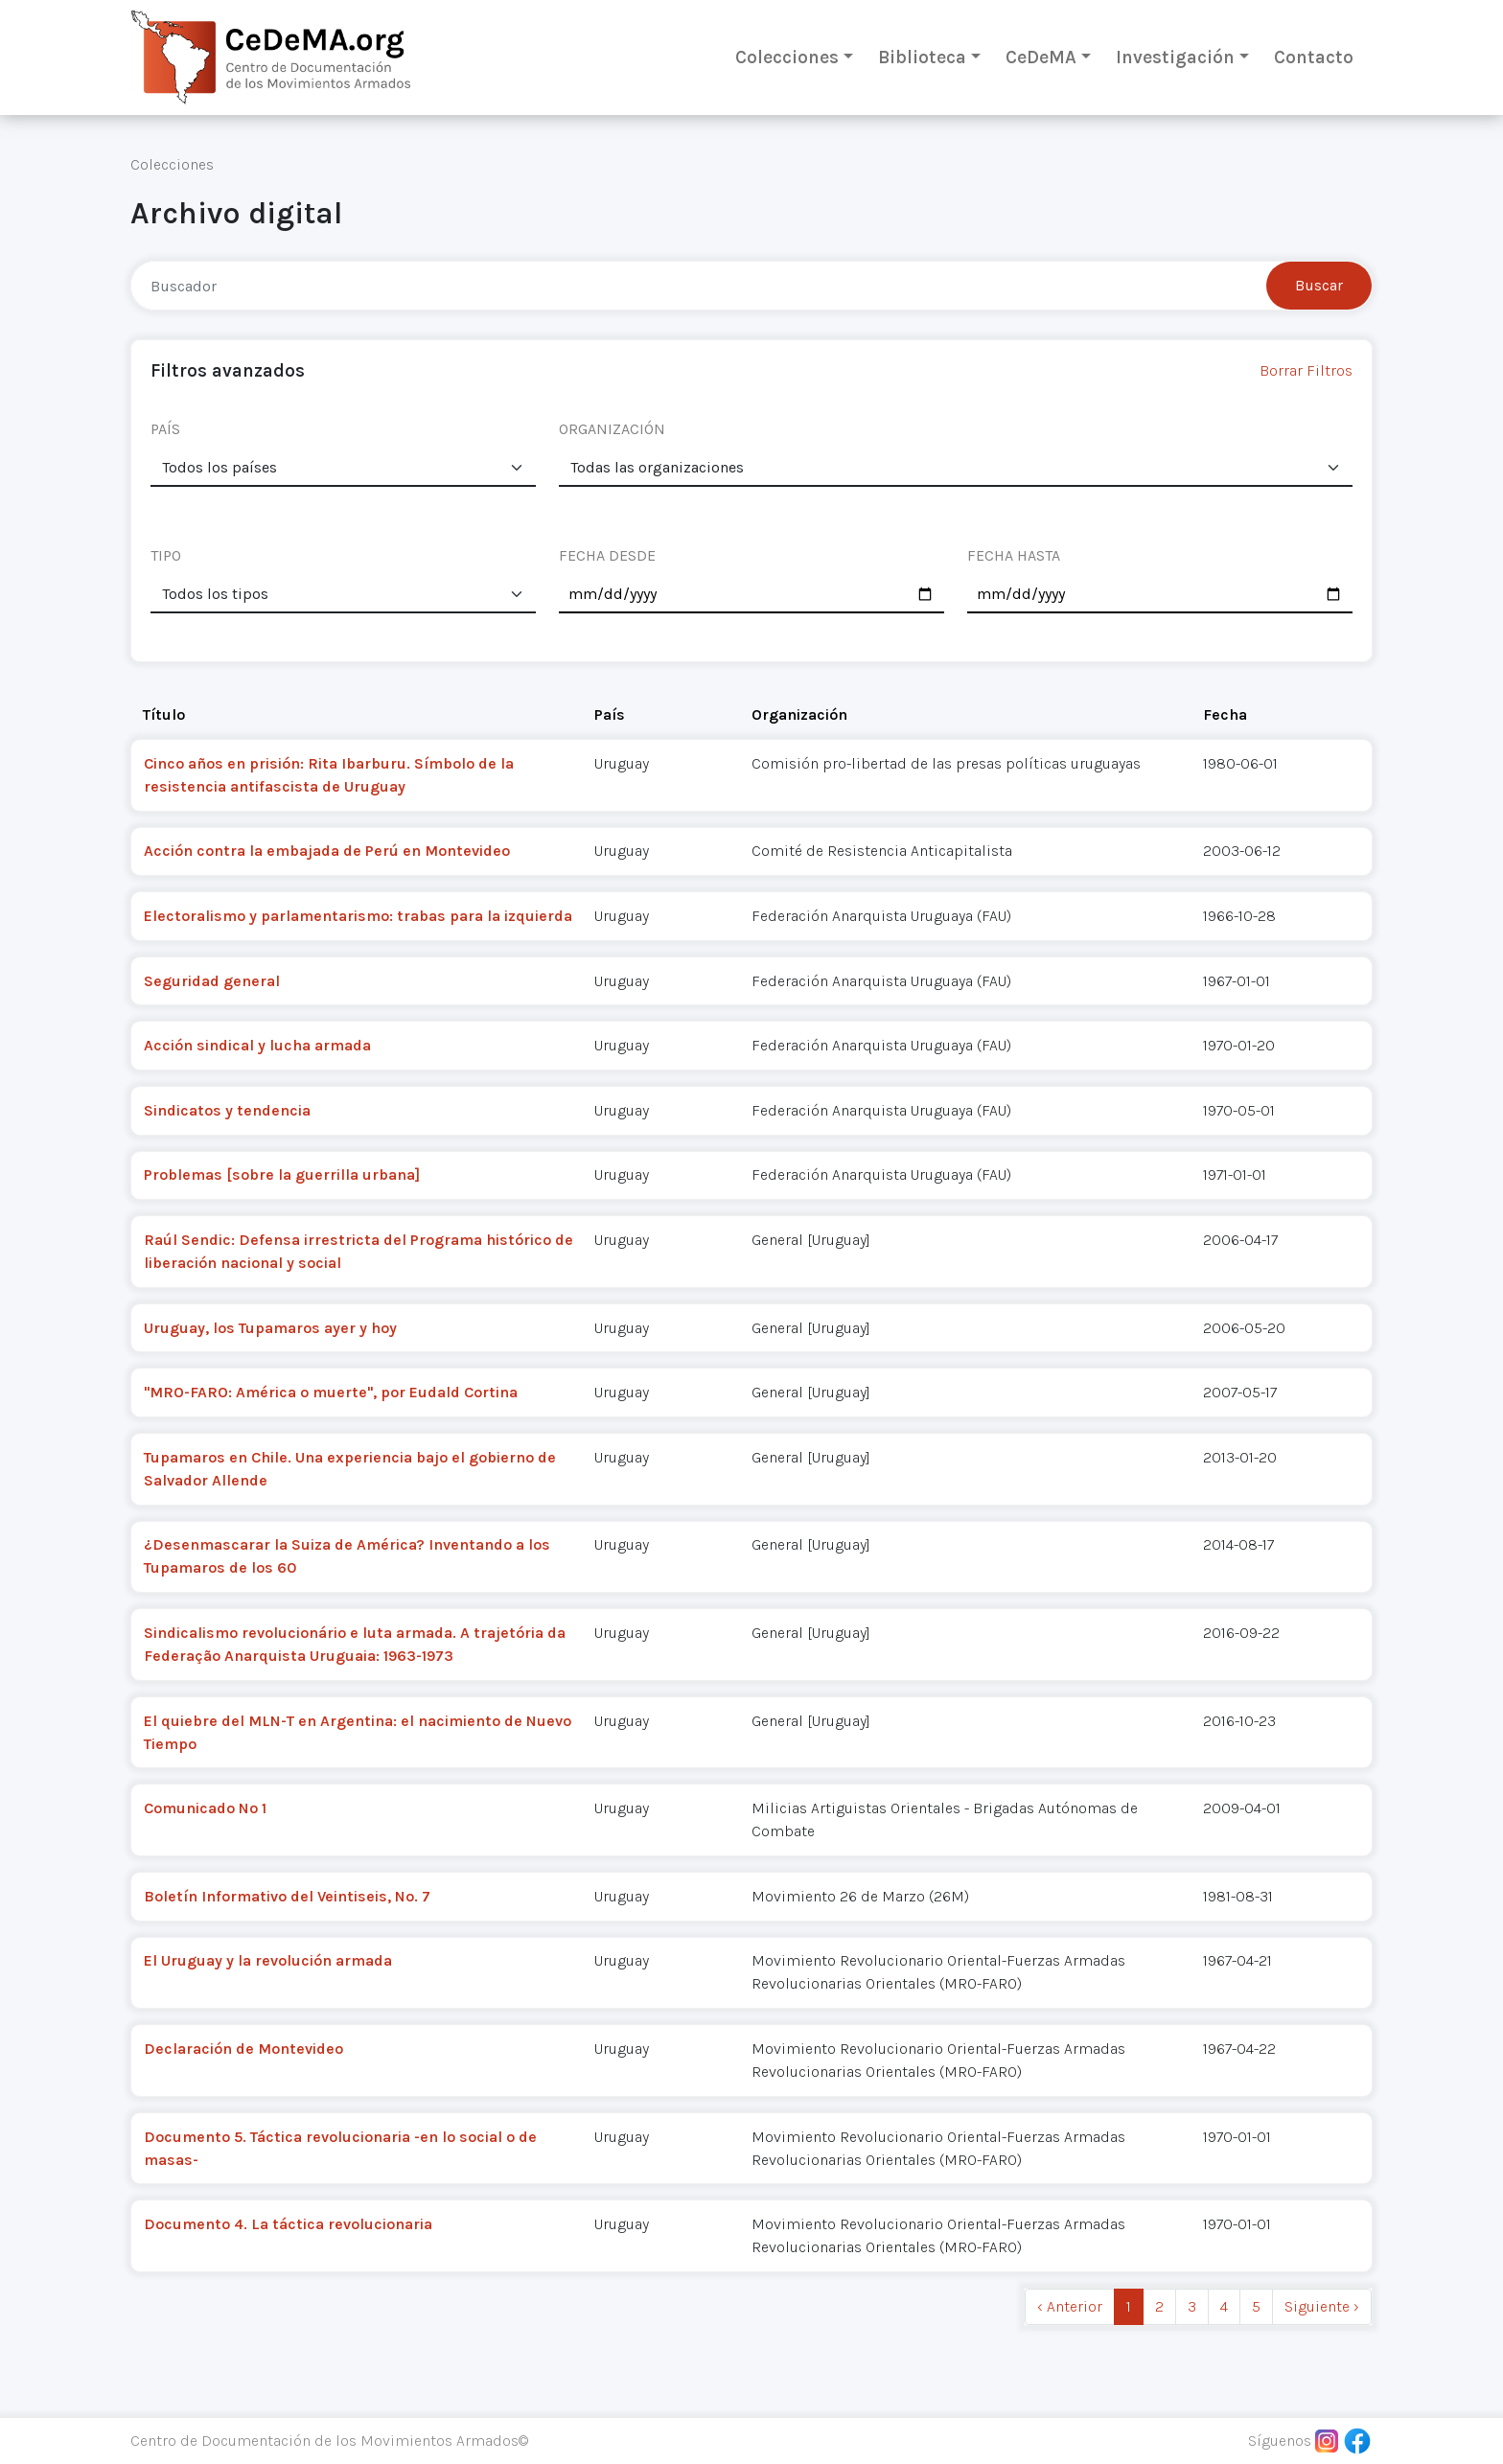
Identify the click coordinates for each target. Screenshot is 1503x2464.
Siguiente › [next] (1321, 2306)
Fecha (1225, 714)
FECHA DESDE (607, 555)
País (609, 714)
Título (164, 714)
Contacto (1313, 57)
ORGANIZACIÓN (612, 429)
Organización (799, 714)
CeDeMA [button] (1041, 57)
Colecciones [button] (787, 57)
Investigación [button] (1175, 57)
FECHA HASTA (1013, 555)
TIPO (165, 555)
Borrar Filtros (1306, 370)
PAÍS (165, 429)
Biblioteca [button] (922, 57)
